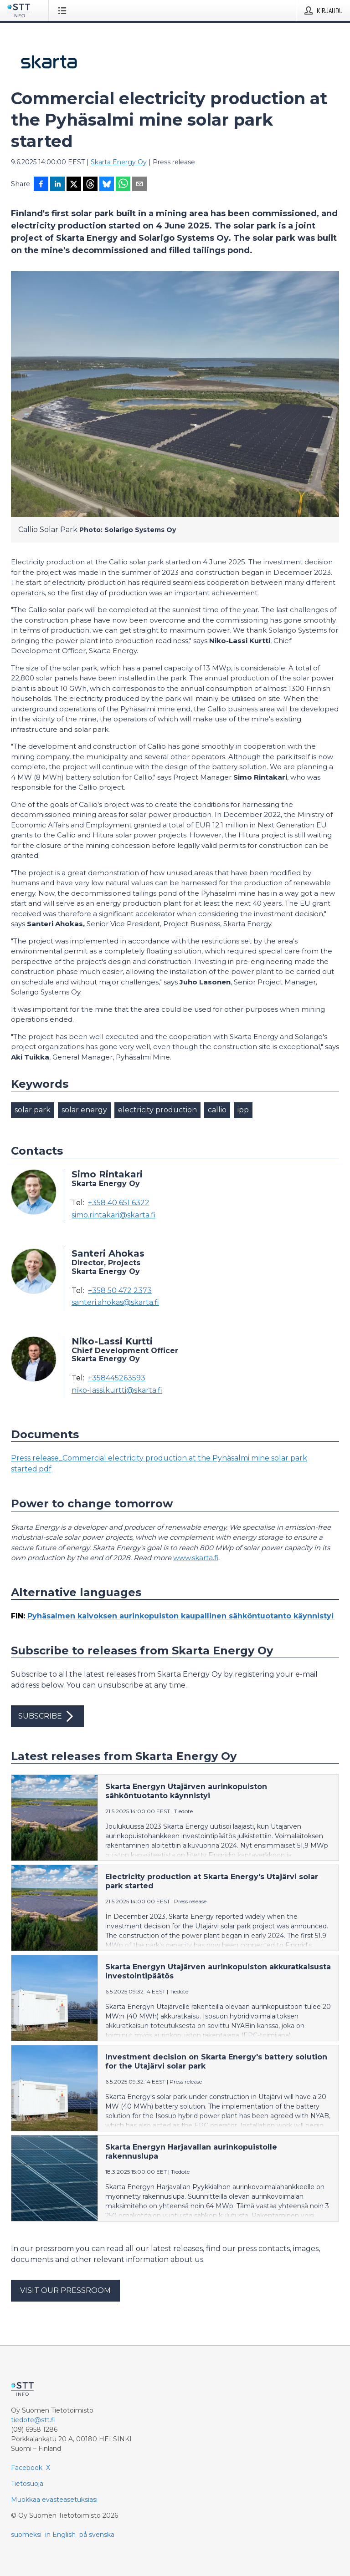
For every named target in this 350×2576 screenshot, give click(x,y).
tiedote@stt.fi (33, 2420)
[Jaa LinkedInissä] (57, 185)
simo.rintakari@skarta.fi (113, 1215)
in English (60, 2534)
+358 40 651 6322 (118, 1203)
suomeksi (26, 2534)
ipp (243, 1109)
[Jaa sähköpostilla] (139, 185)
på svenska (96, 2534)
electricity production (157, 1109)
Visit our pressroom (65, 2290)
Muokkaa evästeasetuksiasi (54, 2499)
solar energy (84, 1109)
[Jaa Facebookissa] (41, 185)
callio (217, 1109)
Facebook (26, 2468)
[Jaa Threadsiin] (90, 185)
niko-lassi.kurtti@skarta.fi (117, 1390)
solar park (33, 1109)
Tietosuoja (27, 2484)
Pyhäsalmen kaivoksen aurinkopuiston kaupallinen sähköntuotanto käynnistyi (180, 1616)
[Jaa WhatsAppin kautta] (123, 185)
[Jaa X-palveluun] (74, 185)
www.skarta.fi (195, 1557)
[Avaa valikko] (64, 10)
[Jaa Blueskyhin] (106, 185)
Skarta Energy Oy (119, 162)
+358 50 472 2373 (120, 1291)
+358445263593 (116, 1378)
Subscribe (47, 1716)
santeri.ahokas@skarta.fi (115, 1302)
